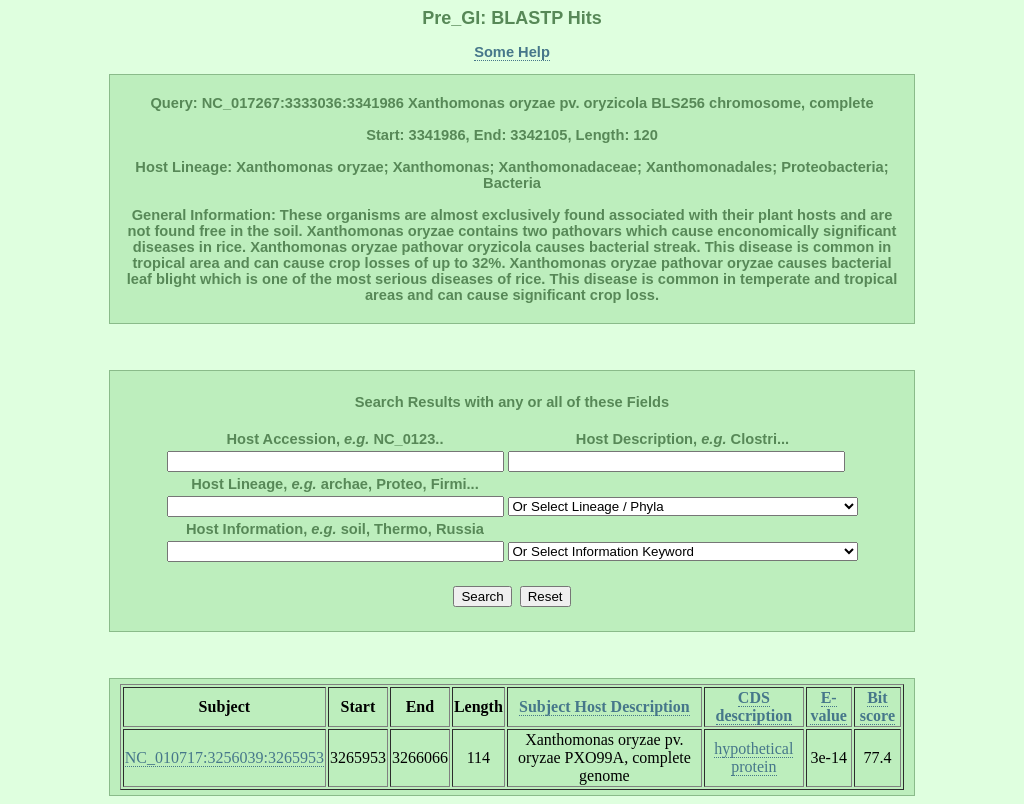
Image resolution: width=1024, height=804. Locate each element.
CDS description (754, 706)
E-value (828, 706)
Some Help (512, 52)
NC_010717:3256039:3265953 (224, 757)
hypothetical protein (753, 757)
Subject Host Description (604, 706)
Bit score (877, 706)
